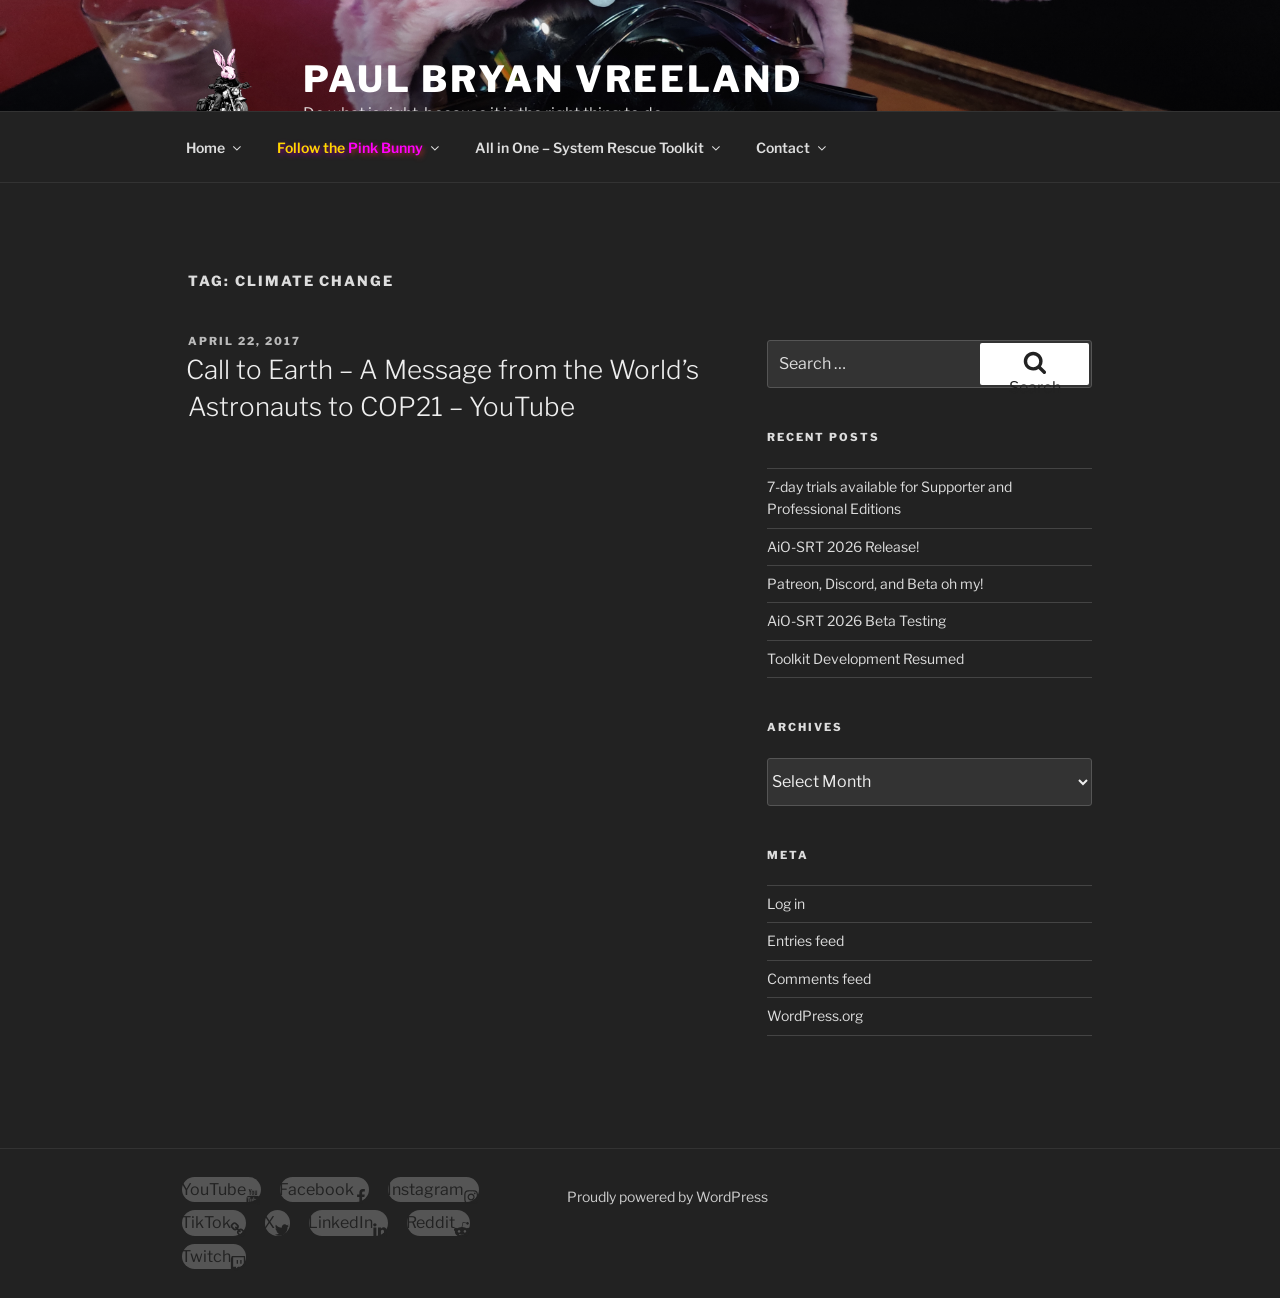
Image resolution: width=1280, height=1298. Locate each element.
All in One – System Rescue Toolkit (599, 147)
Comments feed (819, 978)
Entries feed (805, 940)
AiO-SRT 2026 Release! (843, 546)
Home (215, 147)
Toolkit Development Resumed (865, 658)
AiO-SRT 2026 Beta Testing (856, 620)
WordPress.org (815, 1015)
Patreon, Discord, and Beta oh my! (875, 583)
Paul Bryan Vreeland (553, 79)
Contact (792, 147)
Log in (786, 903)
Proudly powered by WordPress (667, 1196)
